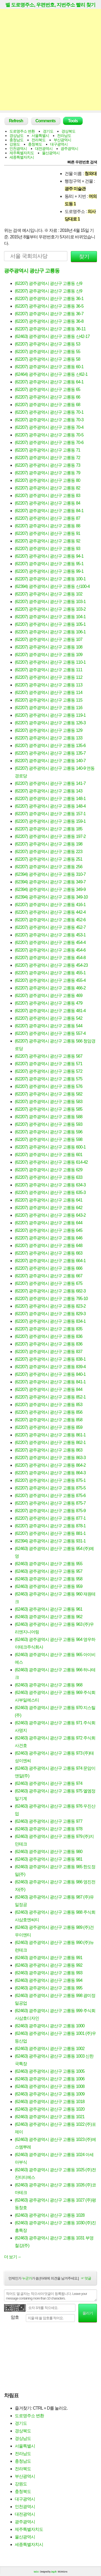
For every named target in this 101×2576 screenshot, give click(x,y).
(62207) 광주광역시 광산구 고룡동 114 (48, 692)
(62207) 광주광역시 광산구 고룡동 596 (48, 1132)
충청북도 (35, 144)
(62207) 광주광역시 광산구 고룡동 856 (48, 1412)
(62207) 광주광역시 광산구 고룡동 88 (47, 526)
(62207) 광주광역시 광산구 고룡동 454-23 (51, 965)
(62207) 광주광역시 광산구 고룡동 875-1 (50, 1480)
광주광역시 (69, 148)
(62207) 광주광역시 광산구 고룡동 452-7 (50, 927)
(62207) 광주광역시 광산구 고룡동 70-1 (49, 412)
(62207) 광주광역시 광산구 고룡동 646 (48, 1238)
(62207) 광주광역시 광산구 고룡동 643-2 (50, 1215)
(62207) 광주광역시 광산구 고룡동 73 (47, 465)
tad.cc (36, 2571)
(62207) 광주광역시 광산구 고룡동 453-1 (50, 935)
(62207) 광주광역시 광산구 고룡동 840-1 (50, 1374)
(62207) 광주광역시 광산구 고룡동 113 (48, 685)
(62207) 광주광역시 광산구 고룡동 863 (48, 1450)
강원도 (14, 144)
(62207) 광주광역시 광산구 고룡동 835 (48, 1329)
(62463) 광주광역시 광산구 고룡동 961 (48, 1609)
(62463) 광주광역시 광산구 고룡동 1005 (50, 2071)
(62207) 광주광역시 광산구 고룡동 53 (47, 344)
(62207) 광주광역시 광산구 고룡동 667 (48, 1276)
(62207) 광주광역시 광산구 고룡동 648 (48, 1245)
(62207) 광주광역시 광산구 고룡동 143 (48, 791)
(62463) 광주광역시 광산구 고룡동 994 (48, 1980)
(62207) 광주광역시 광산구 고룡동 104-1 (50, 616)
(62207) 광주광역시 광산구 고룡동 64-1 (49, 382)
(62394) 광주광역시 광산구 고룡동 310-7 (50, 874)
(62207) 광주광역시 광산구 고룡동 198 (48, 844)
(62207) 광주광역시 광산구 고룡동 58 (47, 359)
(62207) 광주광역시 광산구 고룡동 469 (48, 995)
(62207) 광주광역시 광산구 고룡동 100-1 (50, 579)
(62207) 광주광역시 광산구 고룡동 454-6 (50, 950)
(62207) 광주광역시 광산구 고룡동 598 (48, 1139)
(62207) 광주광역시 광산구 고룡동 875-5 (50, 1488)
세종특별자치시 (21, 157)
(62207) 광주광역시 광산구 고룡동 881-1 (50, 1533)
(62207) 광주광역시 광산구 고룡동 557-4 (50, 1033)
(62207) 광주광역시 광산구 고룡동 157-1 (50, 813)
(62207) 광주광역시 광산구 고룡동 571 (48, 1063)
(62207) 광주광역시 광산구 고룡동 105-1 (50, 624)
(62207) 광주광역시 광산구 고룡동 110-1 (50, 662)
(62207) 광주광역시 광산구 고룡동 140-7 (50, 760)
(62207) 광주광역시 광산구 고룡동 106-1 (50, 632)
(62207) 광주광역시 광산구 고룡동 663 (48, 1253)
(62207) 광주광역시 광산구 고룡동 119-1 (50, 715)
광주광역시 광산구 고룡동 (32, 271)
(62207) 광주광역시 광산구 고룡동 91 (47, 533)
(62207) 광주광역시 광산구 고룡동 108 (48, 647)
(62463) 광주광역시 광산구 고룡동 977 (48, 1821)
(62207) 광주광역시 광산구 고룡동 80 (47, 480)
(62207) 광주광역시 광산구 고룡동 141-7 (50, 783)
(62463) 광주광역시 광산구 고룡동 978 (48, 1829)
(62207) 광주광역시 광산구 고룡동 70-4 (49, 427)
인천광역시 (18, 148)
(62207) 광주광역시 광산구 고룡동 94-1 (49, 556)
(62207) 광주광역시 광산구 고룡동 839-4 (50, 1366)
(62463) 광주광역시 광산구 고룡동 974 (48, 1783)
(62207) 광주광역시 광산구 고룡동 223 (48, 851)
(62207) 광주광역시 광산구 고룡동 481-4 (50, 1010)
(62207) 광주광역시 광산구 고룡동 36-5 (49, 306)
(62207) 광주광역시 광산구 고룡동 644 (48, 1222)
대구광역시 (59, 144)
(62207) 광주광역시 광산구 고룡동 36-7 (49, 313)
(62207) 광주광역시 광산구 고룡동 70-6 (49, 442)
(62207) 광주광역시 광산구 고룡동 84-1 (49, 510)
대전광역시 (44, 148)
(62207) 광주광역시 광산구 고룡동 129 (48, 730)
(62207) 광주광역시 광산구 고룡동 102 (48, 594)
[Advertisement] (50, 59)
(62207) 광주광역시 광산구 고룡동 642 (48, 1207)
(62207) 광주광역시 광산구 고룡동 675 (48, 1283)
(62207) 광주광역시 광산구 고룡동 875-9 (50, 1510)
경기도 (48, 131)
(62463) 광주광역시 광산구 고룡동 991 (48, 1957)
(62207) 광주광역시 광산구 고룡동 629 (48, 1169)
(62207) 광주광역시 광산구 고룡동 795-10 (51, 1298)
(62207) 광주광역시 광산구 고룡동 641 (48, 1200)
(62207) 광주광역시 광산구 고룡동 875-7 (50, 1503)
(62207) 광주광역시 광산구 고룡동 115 (48, 700)
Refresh (16, 121)
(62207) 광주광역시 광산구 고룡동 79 (47, 473)
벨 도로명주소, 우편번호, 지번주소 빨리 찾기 (50, 5)
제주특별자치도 (21, 153)
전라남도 (64, 135)
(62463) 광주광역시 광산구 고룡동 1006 (50, 2079)
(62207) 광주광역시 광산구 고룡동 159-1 (50, 821)
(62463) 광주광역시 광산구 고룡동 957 (48, 1571)
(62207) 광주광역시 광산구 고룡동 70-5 (49, 435)
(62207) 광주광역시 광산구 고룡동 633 (48, 1177)
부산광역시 (62, 140)
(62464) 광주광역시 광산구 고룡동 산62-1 (51, 374)
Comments (46, 121)
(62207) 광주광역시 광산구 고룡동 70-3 (49, 419)
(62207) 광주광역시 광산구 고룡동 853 (48, 1404)
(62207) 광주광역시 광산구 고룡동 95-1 (49, 563)
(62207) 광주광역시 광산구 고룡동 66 (47, 397)
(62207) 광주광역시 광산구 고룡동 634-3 (50, 1185)
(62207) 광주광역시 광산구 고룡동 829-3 (50, 1313)
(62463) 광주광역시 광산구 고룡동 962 (48, 1616)
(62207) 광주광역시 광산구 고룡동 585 (48, 1109)
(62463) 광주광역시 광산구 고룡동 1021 (50, 2116)
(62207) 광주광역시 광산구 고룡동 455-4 (50, 980)
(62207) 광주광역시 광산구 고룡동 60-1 (49, 366)
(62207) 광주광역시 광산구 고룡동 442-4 (50, 912)
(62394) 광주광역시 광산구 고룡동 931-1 (50, 1541)
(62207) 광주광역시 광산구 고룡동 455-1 (50, 972)
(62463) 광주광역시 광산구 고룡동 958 (48, 1579)
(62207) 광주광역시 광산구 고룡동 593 (48, 1124)
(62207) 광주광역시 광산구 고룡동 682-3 (50, 1291)
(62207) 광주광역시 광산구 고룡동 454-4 (50, 942)
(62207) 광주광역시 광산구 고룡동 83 (47, 495)
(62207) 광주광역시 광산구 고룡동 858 (48, 1419)
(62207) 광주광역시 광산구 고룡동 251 (48, 859)
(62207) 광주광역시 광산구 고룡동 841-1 (50, 1382)
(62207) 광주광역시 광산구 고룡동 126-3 (50, 723)
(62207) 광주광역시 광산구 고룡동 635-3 (50, 1192)
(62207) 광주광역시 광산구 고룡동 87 (47, 518)
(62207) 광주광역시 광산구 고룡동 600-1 (50, 1147)
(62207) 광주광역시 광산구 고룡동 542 (48, 1018)
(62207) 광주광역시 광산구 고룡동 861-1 (50, 1435)
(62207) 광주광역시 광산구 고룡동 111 (48, 669)
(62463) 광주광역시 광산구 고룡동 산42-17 (52, 336)
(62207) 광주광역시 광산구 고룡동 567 (48, 1056)
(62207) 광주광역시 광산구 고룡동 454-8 (50, 957)
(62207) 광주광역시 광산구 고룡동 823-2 (50, 1306)
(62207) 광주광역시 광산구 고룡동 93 (47, 548)
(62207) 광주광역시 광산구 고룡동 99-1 (49, 571)
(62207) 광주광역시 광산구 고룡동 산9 (48, 283)
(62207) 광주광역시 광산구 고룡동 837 (48, 1351)
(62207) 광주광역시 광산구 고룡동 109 (48, 654)
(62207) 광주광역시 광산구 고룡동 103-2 (50, 609)
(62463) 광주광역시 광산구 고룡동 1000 (50, 2026)
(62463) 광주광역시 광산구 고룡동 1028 (50, 2215)
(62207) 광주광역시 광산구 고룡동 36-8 (49, 321)
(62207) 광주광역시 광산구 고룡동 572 (48, 1071)
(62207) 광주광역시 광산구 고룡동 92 (47, 541)
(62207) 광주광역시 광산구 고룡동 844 (48, 1389)
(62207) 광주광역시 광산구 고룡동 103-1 (50, 601)
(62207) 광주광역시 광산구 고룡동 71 (47, 450)
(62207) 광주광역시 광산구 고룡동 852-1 (50, 1397)
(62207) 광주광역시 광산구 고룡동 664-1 (50, 1260)
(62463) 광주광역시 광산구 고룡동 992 (48, 1965)
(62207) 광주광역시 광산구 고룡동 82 (47, 488)
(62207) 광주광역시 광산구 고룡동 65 (47, 389)
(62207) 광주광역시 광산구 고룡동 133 (48, 738)
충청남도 (16, 140)
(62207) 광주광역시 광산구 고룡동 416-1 (50, 904)
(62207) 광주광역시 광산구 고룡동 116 (48, 707)
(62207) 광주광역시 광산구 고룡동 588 (48, 1116)
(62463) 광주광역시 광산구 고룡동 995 (48, 1988)
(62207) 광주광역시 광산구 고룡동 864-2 (50, 1465)
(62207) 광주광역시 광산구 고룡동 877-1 (50, 1518)
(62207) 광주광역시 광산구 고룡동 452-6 (50, 919)
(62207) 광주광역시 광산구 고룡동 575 (48, 1079)
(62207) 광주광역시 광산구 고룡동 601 (48, 1154)
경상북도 (68, 131)
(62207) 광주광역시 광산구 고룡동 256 (48, 866)
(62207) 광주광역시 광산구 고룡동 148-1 (50, 798)
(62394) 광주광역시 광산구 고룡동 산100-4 (52, 586)
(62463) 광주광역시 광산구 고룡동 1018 (50, 2101)
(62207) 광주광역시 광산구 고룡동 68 (47, 404)
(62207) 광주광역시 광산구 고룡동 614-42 (51, 1162)
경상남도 (16, 135)
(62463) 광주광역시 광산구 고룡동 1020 (50, 2109)
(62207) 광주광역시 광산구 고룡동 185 (48, 829)
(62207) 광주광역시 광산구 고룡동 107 (48, 639)
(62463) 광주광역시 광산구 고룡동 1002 (50, 2048)
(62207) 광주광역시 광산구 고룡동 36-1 (49, 298)
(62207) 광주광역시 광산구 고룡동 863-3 (50, 1457)
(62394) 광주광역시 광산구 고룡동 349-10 (51, 897)
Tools (73, 121)
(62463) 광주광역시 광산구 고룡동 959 (48, 1586)
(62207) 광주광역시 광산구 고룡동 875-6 (50, 1495)
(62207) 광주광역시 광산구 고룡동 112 (48, 677)
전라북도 (39, 140)
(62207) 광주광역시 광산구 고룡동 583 (48, 1101)
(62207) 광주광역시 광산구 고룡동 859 (48, 1427)
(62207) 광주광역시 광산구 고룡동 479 (48, 1003)
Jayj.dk (54, 2571)
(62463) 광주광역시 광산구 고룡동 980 (48, 1851)
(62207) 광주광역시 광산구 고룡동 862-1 (50, 1442)
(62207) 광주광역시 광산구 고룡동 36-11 (50, 329)
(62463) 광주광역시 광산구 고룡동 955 (48, 1563)
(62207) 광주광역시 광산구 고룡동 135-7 (50, 753)
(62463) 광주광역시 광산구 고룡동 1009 (50, 2094)
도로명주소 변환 (22, 131)
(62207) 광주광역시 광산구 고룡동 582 (48, 1094)
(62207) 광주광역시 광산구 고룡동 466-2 (50, 988)
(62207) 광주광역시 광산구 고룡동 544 (48, 1026)
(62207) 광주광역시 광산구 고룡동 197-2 (50, 836)
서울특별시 (40, 135)
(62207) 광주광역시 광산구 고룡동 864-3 (50, 1472)
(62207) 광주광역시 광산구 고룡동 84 (47, 503)
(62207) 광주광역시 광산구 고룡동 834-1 (50, 1321)
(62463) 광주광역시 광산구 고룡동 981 (48, 1859)
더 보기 (12, 2257)
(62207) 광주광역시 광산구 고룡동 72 (47, 457)
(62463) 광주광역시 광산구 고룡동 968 (48, 1685)
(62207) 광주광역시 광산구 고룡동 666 (48, 1268)
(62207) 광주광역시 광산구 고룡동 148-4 (50, 806)
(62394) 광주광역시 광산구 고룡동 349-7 (50, 882)
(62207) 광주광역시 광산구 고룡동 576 (48, 1086)
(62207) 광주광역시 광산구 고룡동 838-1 (50, 1359)
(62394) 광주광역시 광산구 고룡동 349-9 (50, 889)
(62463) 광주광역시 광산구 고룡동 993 (48, 1972)
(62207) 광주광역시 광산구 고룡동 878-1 (50, 1526)
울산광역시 (51, 153)
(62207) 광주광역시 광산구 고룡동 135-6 (50, 745)
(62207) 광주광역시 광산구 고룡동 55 (47, 351)
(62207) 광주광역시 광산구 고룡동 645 (48, 1230)
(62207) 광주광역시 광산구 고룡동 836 (48, 1336)
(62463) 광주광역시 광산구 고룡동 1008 (50, 2086)
